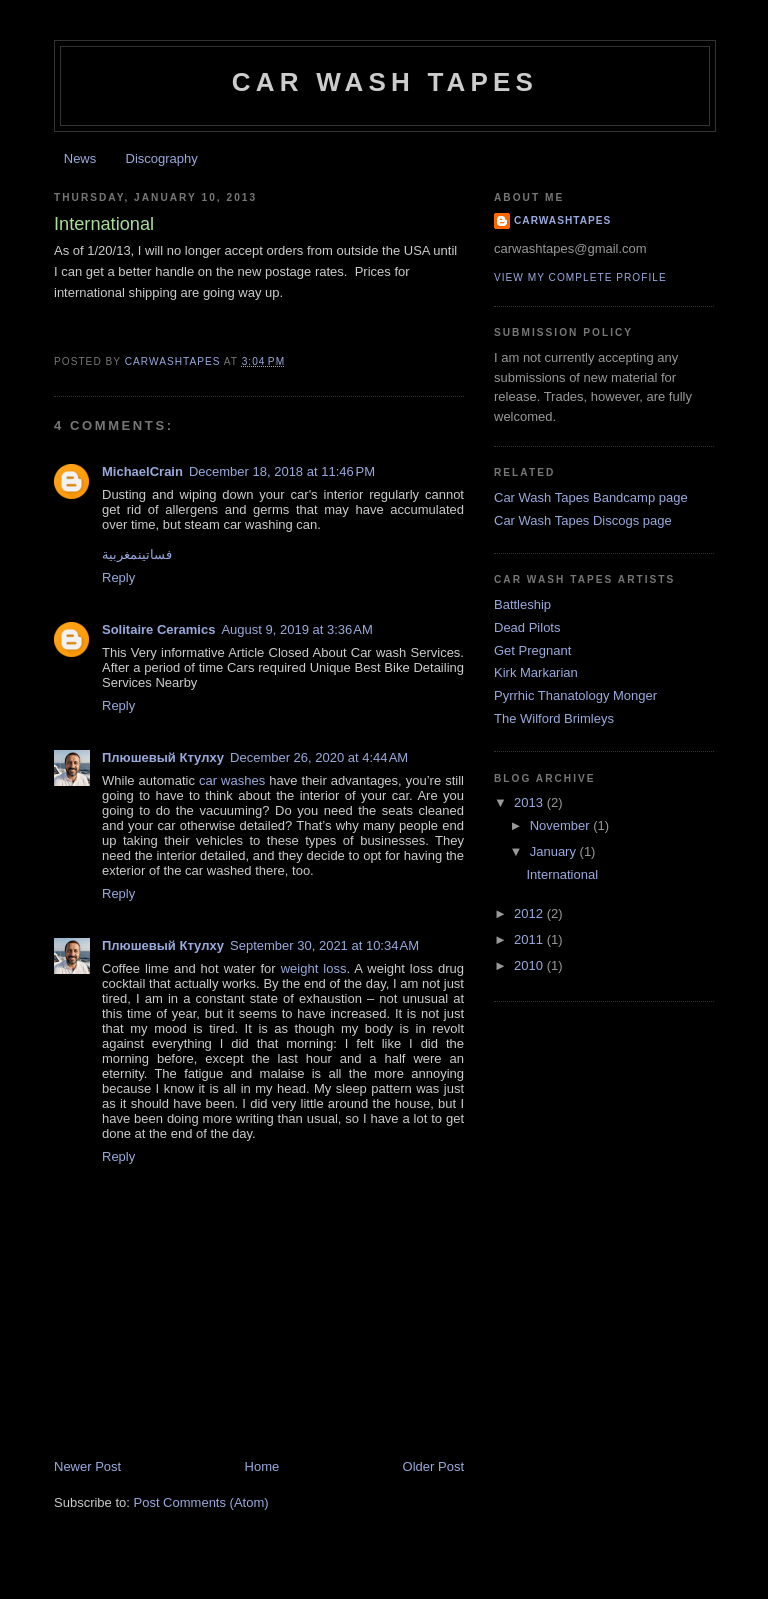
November (562, 825)
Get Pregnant (532, 650)
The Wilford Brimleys (554, 718)
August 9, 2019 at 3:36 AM (296, 629)
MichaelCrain (142, 471)
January (555, 851)
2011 (530, 939)
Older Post (433, 1466)
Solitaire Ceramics (158, 629)
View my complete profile (580, 277)
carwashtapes (562, 220)
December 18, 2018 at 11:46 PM (282, 471)
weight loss (314, 968)
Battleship (522, 604)
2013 (530, 802)
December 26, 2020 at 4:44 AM (319, 757)
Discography (162, 158)
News (80, 158)
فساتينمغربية (137, 554)
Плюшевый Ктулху (163, 757)
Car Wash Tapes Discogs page (583, 520)
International (562, 874)
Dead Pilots (527, 627)
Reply (118, 577)
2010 (530, 965)
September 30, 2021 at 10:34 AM (324, 945)
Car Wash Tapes (385, 82)
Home (262, 1466)
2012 (530, 913)
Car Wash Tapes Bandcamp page (591, 497)
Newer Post (87, 1466)
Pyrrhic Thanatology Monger (575, 695)
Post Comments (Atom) (201, 1502)
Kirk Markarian (536, 672)
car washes (232, 780)
